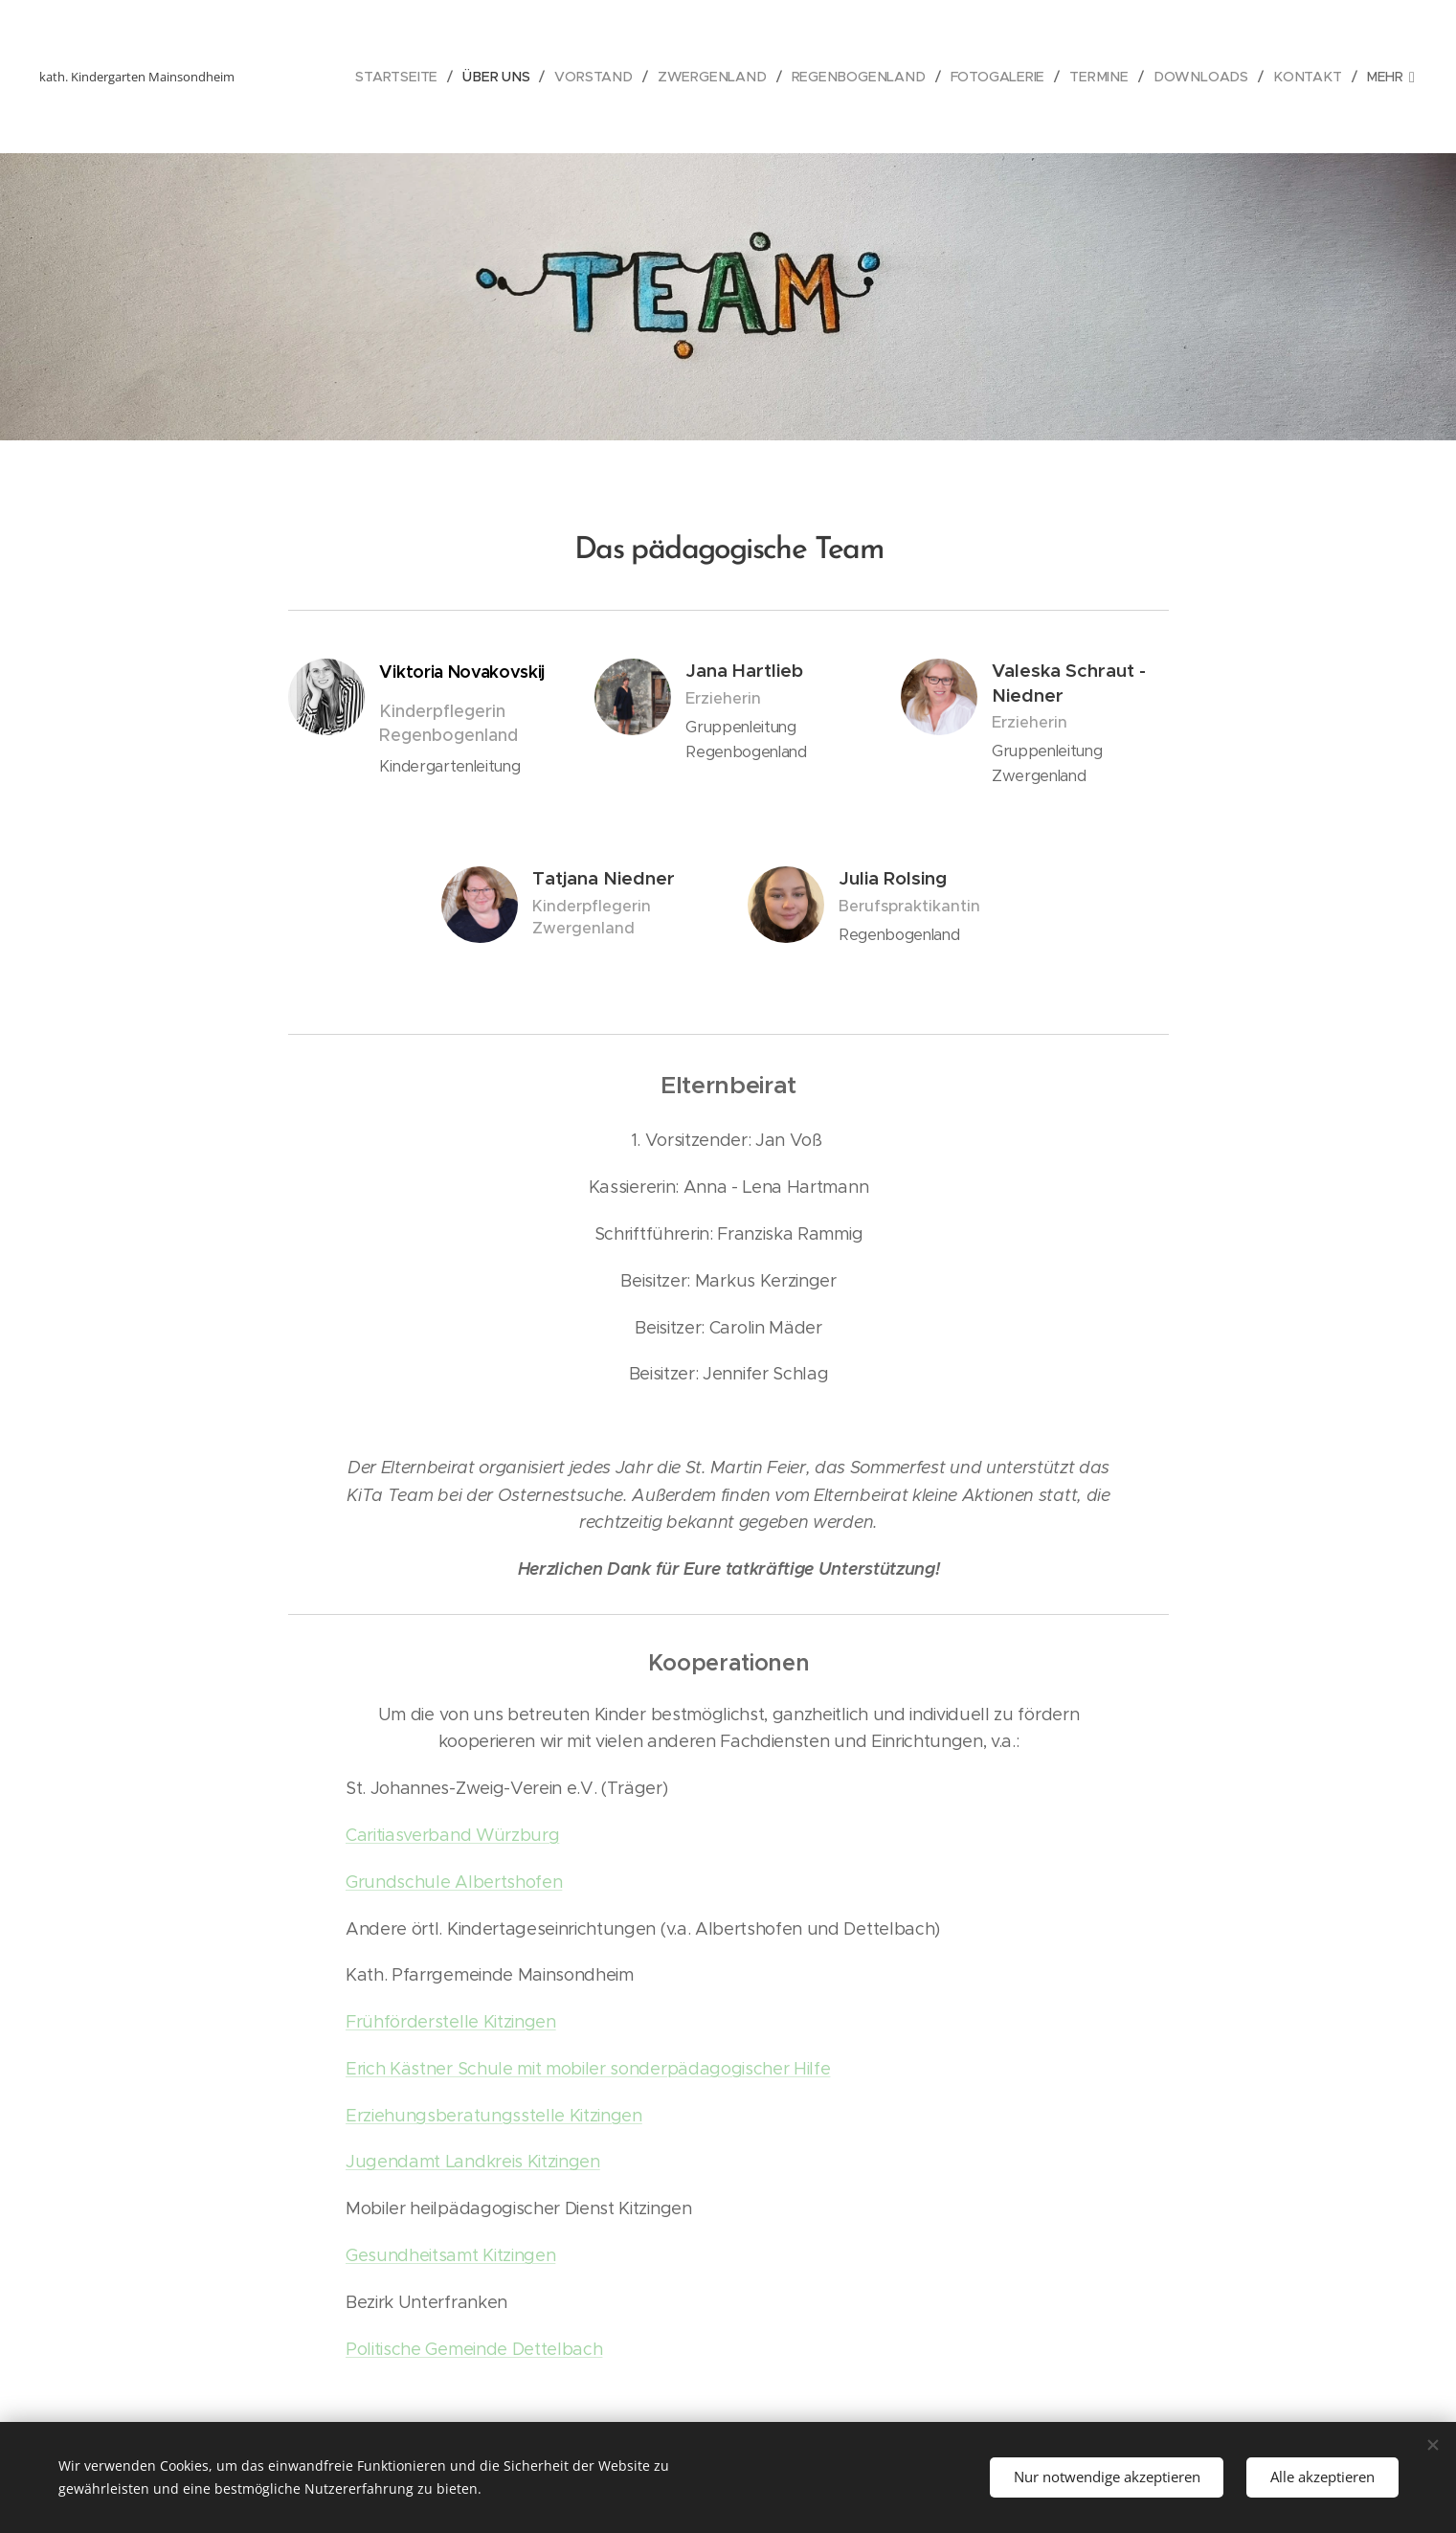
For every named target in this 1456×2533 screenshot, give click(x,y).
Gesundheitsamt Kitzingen (450, 2255)
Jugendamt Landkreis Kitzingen (473, 2161)
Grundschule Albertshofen (454, 1882)
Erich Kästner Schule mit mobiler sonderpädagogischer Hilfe (588, 2068)
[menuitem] (388, 77)
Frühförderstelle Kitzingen (451, 2021)
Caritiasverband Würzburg (452, 1835)
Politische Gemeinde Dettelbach (474, 2349)
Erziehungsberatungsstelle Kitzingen (494, 2115)
